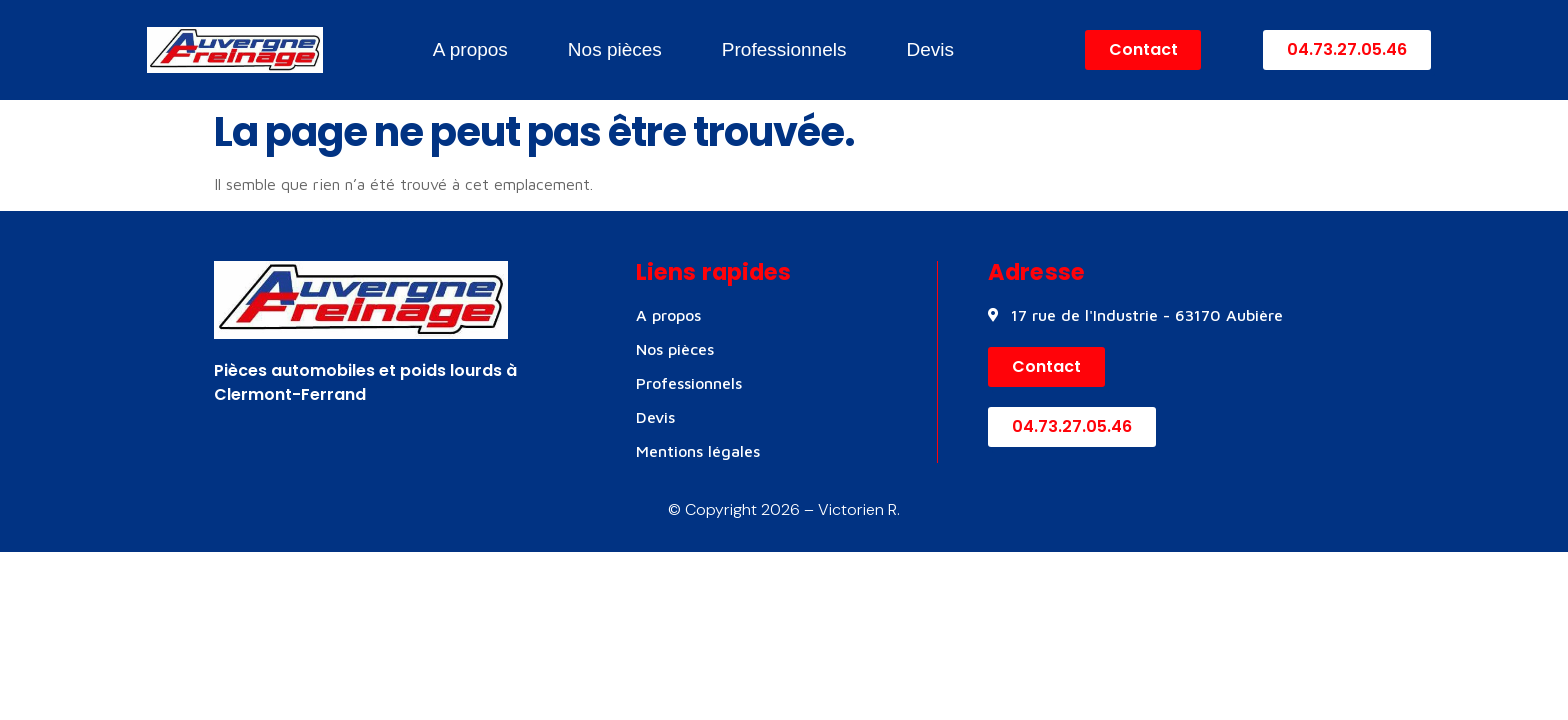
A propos (470, 49)
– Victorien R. (850, 509)
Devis (930, 49)
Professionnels (784, 49)
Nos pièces (615, 49)
